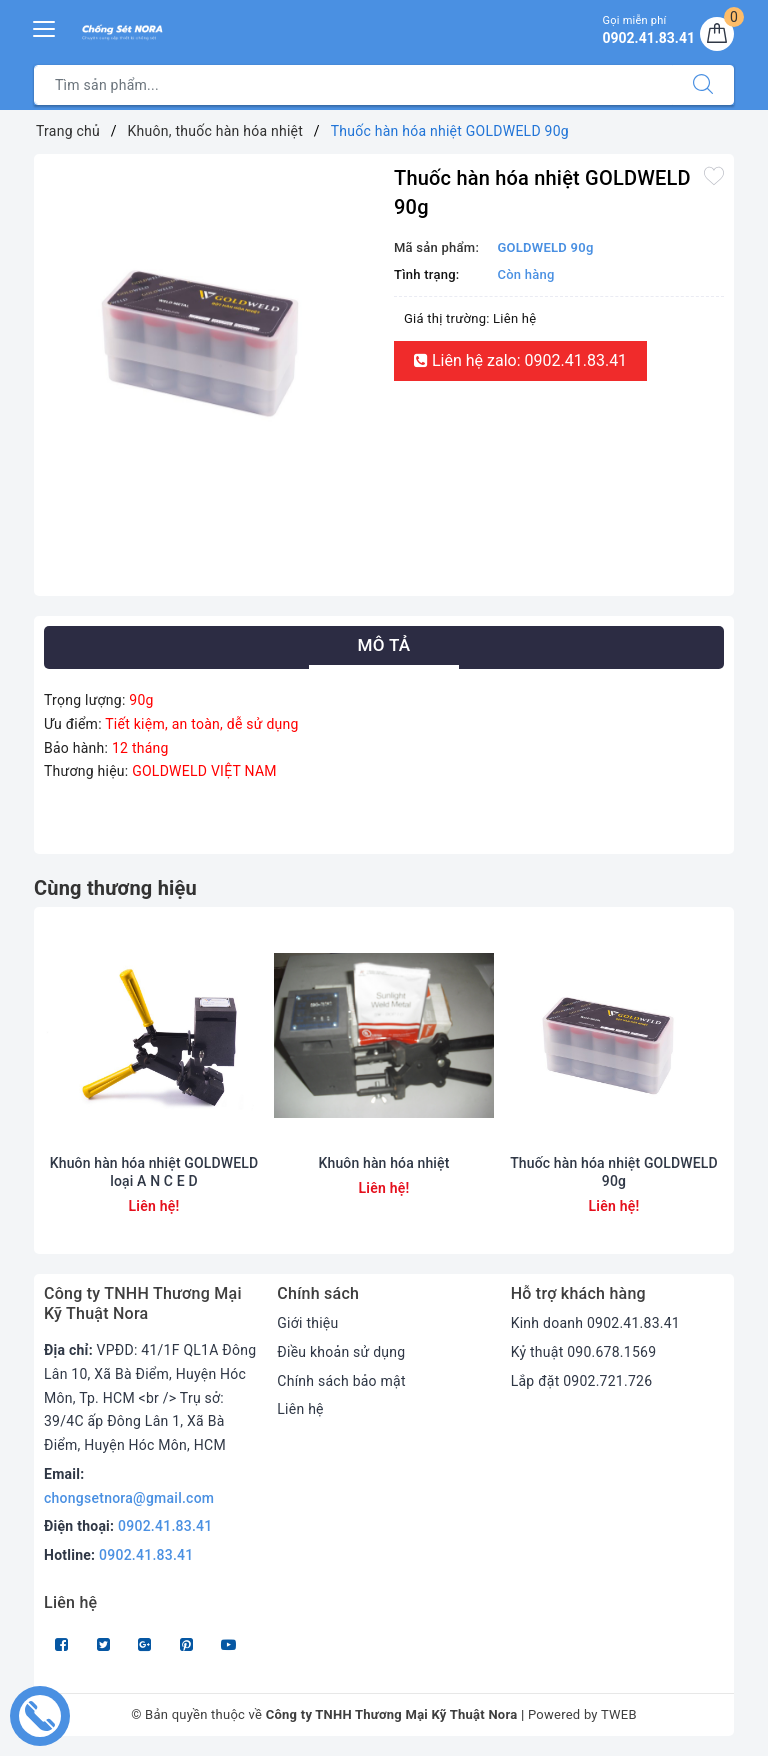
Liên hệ (300, 1409)
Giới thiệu (307, 1323)
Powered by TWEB (582, 1714)
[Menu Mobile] (45, 26)
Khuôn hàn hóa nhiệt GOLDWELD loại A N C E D (154, 1172)
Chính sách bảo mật (341, 1381)
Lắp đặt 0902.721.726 (582, 1381)
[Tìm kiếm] (703, 85)
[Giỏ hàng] (717, 34)
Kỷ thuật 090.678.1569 (584, 1352)
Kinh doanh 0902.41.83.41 (595, 1323)
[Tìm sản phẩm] (353, 85)
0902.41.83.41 (165, 1526)
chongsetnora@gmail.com (129, 1498)
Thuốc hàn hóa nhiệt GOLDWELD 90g (614, 1172)
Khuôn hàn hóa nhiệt (384, 1163)
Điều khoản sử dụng (341, 1352)
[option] (209, 329)
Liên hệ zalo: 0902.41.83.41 (520, 360)
